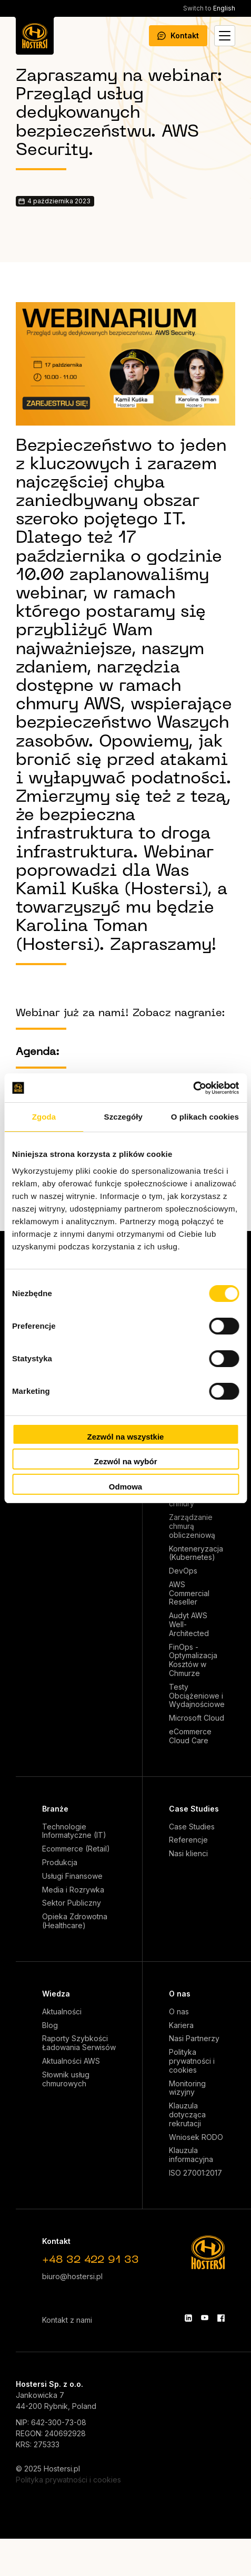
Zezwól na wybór (125, 1461)
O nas (179, 1993)
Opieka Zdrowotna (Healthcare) (74, 1921)
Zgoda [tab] (44, 1116)
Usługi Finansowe (72, 1876)
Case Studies (194, 1808)
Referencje (188, 1840)
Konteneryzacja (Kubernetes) (196, 1553)
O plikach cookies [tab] (205, 1116)
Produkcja (59, 1862)
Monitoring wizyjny (187, 2088)
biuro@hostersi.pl (72, 2276)
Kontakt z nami (67, 2319)
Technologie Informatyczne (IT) (74, 1831)
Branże (55, 1808)
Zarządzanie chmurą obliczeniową (192, 1526)
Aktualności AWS (71, 2061)
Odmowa (125, 1486)
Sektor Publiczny (71, 1903)
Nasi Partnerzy (194, 2038)
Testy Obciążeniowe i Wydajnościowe (197, 1696)
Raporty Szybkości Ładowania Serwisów (79, 2043)
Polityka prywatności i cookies (192, 2061)
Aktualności (62, 2012)
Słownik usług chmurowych (65, 2079)
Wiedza (56, 1993)
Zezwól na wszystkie (125, 1436)
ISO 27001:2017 (195, 2173)
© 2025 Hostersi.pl (48, 2468)
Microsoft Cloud (196, 1718)
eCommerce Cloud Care (190, 1736)
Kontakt (178, 35)
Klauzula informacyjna (191, 2155)
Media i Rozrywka (73, 1890)
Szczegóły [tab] (123, 1116)
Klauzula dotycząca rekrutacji (187, 2115)
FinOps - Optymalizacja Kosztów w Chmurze (193, 1660)
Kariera (181, 2025)
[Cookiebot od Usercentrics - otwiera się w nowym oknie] (193, 1088)
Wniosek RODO (196, 2137)
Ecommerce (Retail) (76, 1849)
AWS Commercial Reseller (189, 1593)
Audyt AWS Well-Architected (189, 1624)
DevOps (183, 1571)
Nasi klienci (188, 1853)
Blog (50, 2025)
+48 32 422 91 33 (90, 2260)
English (209, 8)
